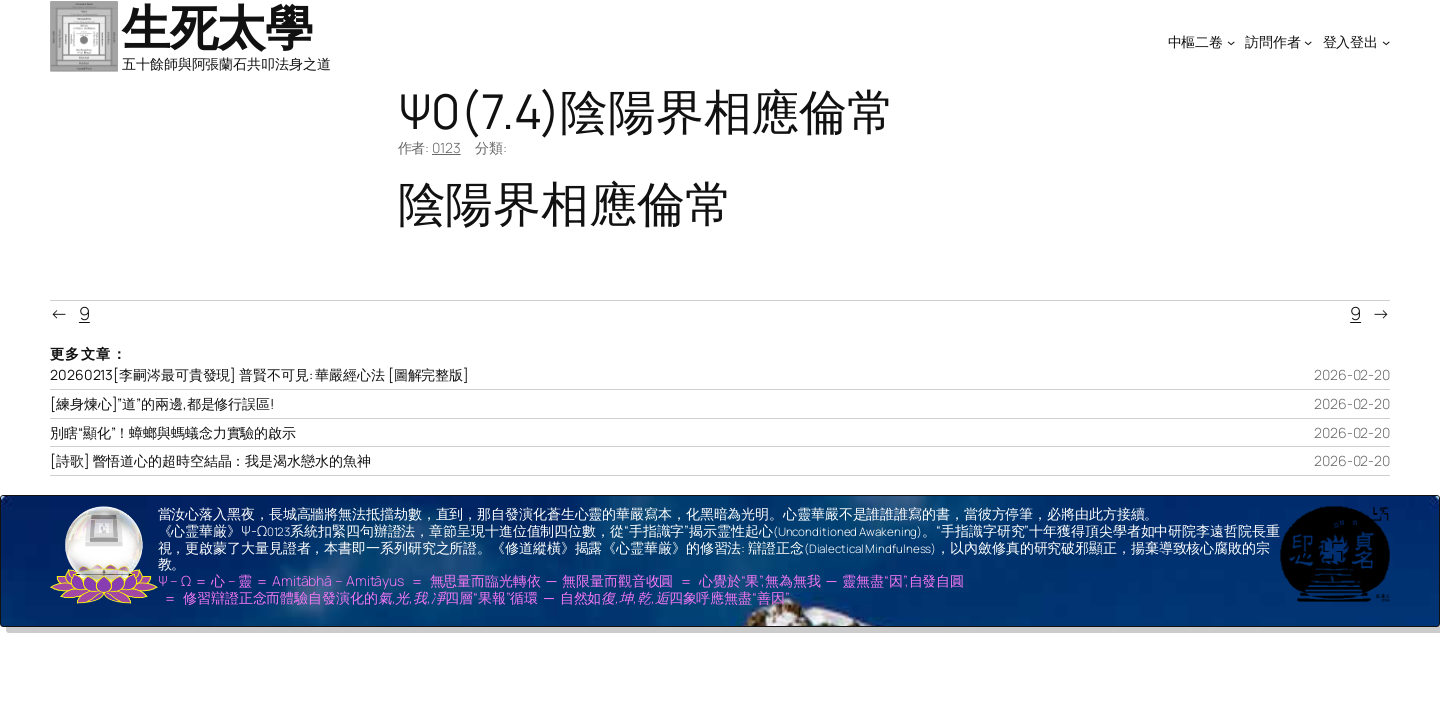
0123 (446, 147)
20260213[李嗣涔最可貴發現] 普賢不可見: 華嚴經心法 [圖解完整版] (259, 375)
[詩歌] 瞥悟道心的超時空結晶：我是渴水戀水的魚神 (210, 461)
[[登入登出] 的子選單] (1386, 42)
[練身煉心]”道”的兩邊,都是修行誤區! (162, 404)
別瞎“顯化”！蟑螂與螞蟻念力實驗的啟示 (173, 433)
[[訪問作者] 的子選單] (1308, 42)
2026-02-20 (1352, 374)
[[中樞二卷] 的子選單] (1231, 42)
